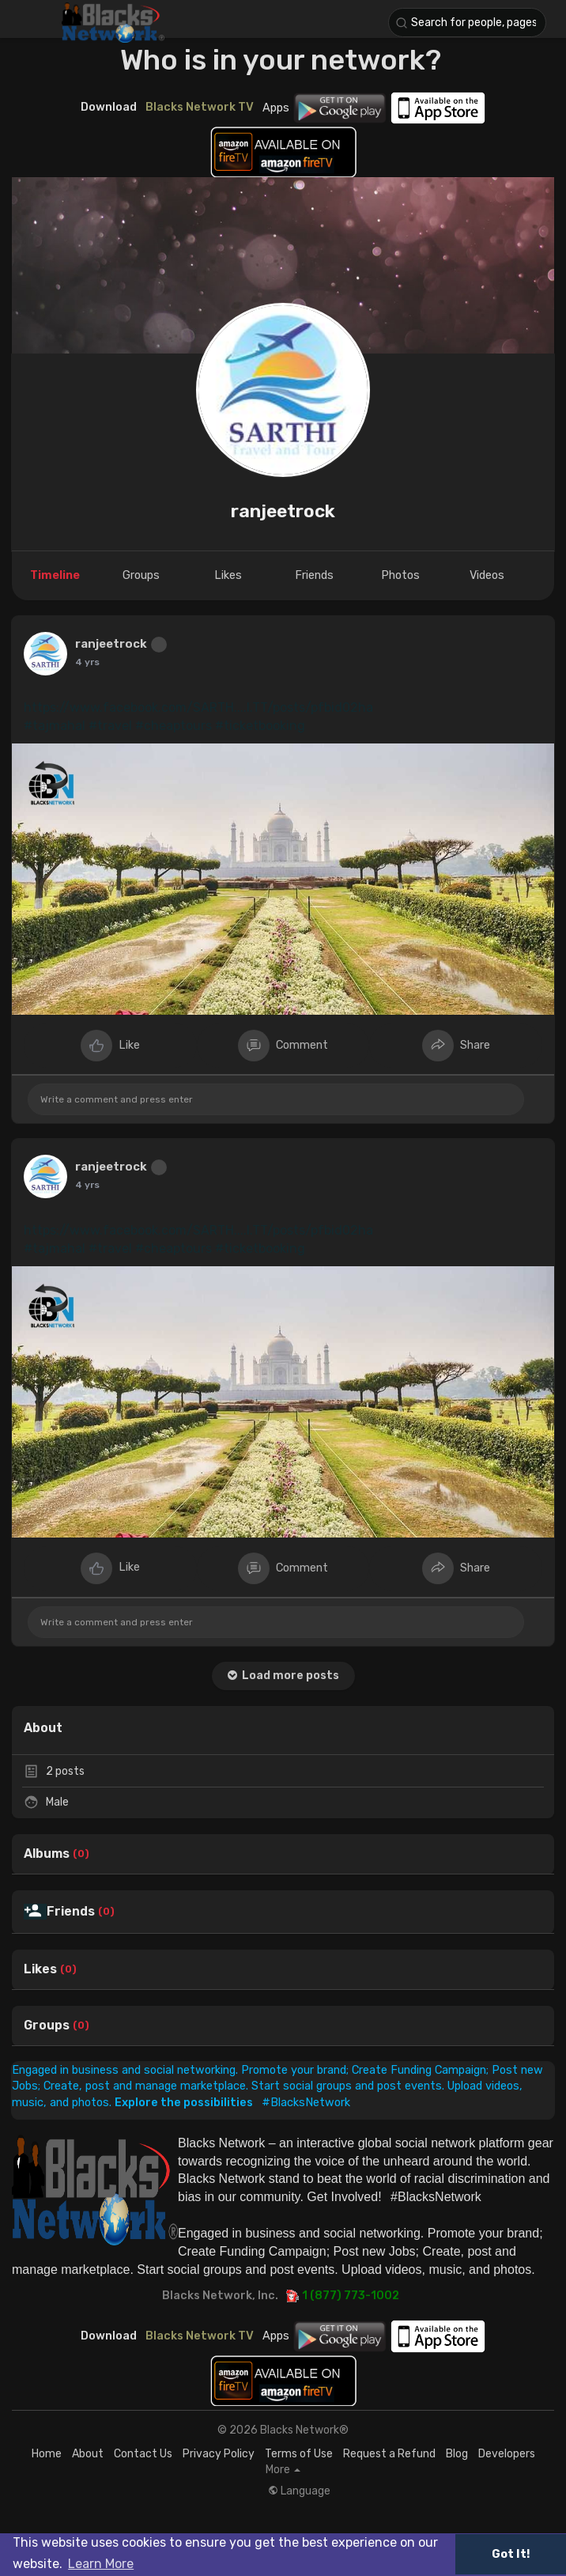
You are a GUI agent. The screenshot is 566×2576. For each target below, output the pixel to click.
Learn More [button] (101, 2563)
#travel (110, 725)
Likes (40, 1969)
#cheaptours (173, 725)
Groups (47, 2025)
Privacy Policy (219, 2454)
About (88, 2454)
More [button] (283, 2470)
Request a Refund (389, 2454)
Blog (457, 2454)
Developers (506, 2454)
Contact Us (143, 2454)
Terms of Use (299, 2454)
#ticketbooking (260, 725)
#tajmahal (54, 725)
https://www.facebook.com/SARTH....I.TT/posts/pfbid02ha (198, 707)
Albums (47, 1854)
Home (47, 2454)
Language (299, 2491)
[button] (467, 22)
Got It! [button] (511, 2554)
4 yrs (87, 662)
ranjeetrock (283, 511)
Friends (71, 1911)
